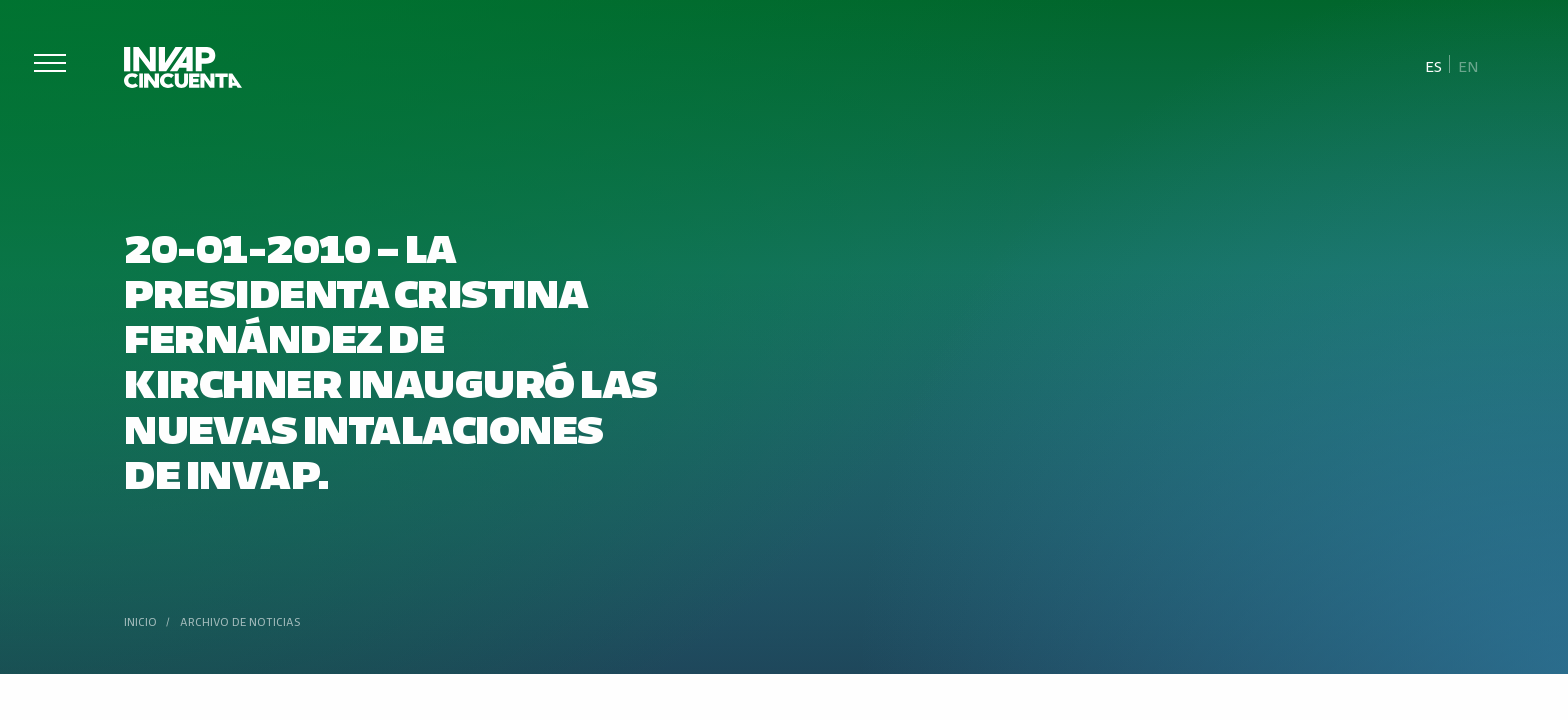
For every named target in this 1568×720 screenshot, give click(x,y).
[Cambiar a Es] (1434, 65)
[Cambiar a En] (1468, 65)
